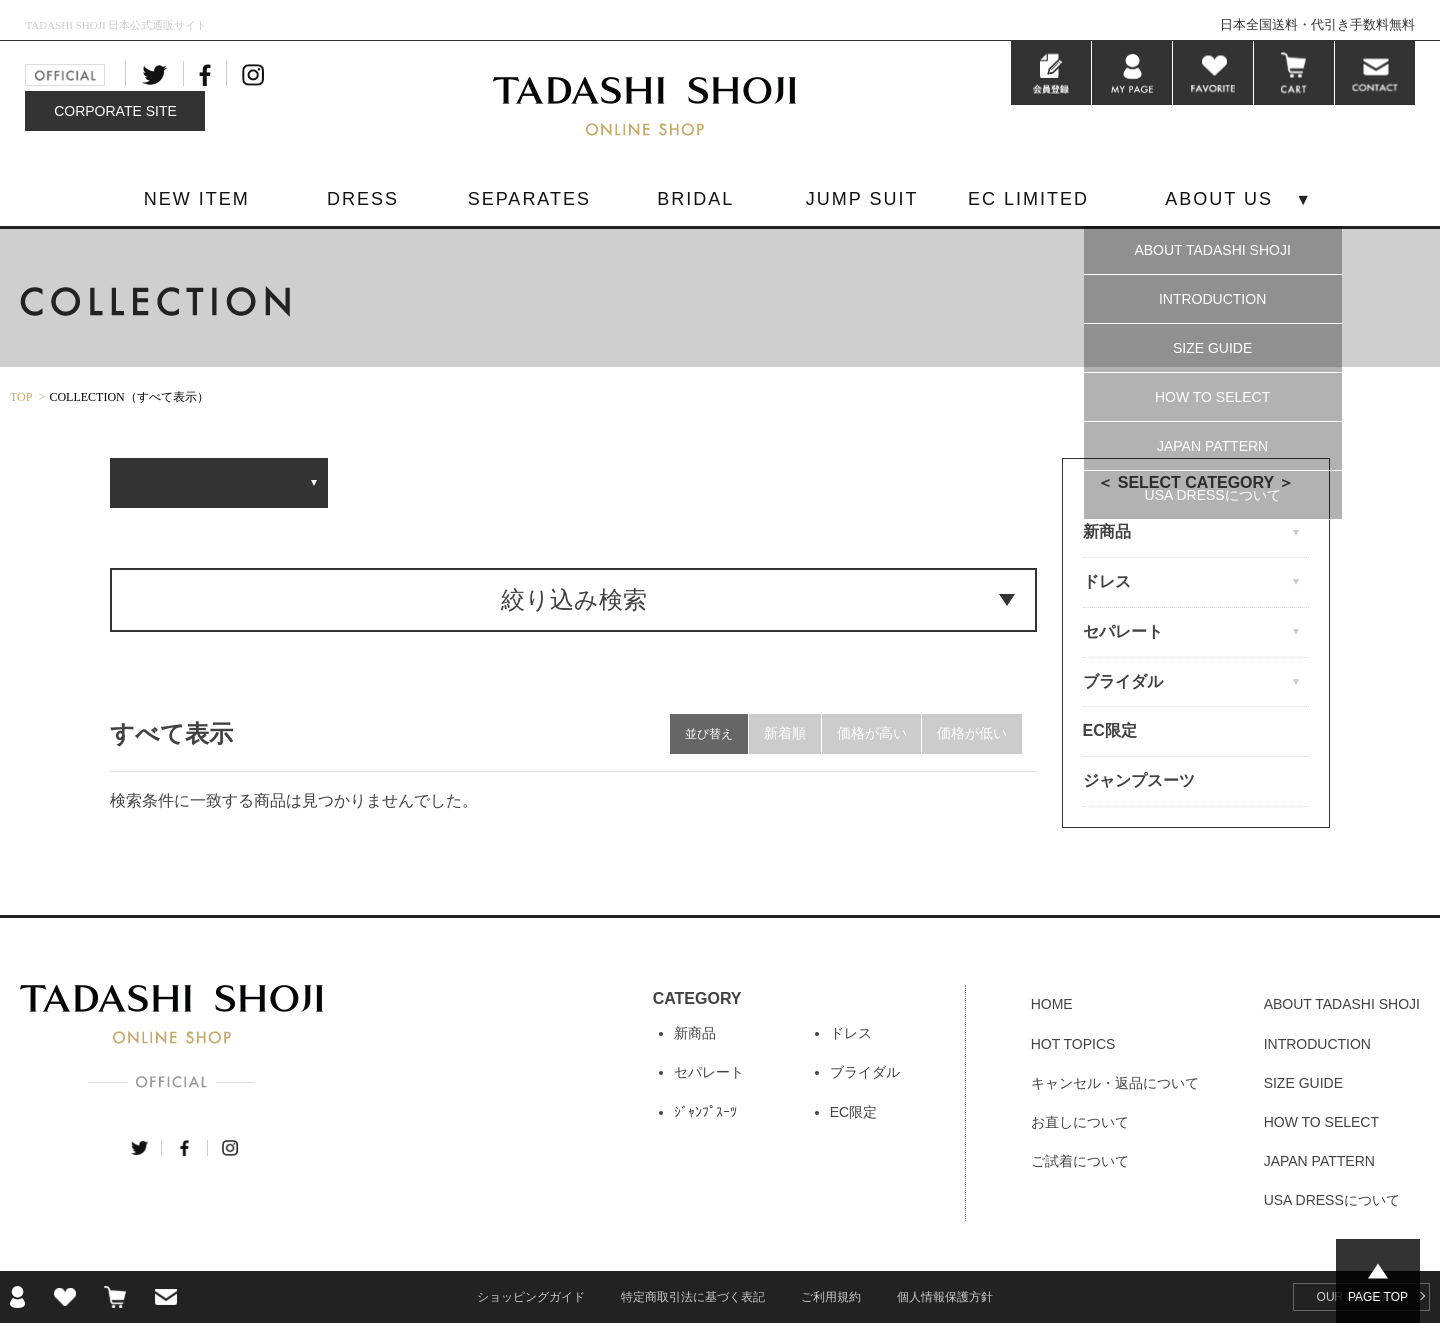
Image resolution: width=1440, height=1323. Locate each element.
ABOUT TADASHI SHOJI (1212, 250)
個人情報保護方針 (945, 1297)
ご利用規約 (831, 1297)
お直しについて (1080, 1122)
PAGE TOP (1378, 1297)
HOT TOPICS (1073, 1044)
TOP (21, 397)
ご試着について (1080, 1161)
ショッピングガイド (531, 1297)
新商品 (695, 1033)
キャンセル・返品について (1115, 1083)
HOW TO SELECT (1212, 397)
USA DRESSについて (1213, 495)
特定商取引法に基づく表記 (693, 1297)
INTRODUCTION (1212, 299)
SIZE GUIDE (1212, 348)
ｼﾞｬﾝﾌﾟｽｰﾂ (705, 1112)
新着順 (784, 734)
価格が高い (871, 734)
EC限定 (1110, 730)
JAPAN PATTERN (1212, 446)
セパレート (709, 1072)
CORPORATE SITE (115, 111)
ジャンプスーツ (1139, 780)
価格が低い (972, 734)
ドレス (851, 1033)
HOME (1052, 1004)
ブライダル (865, 1072)
